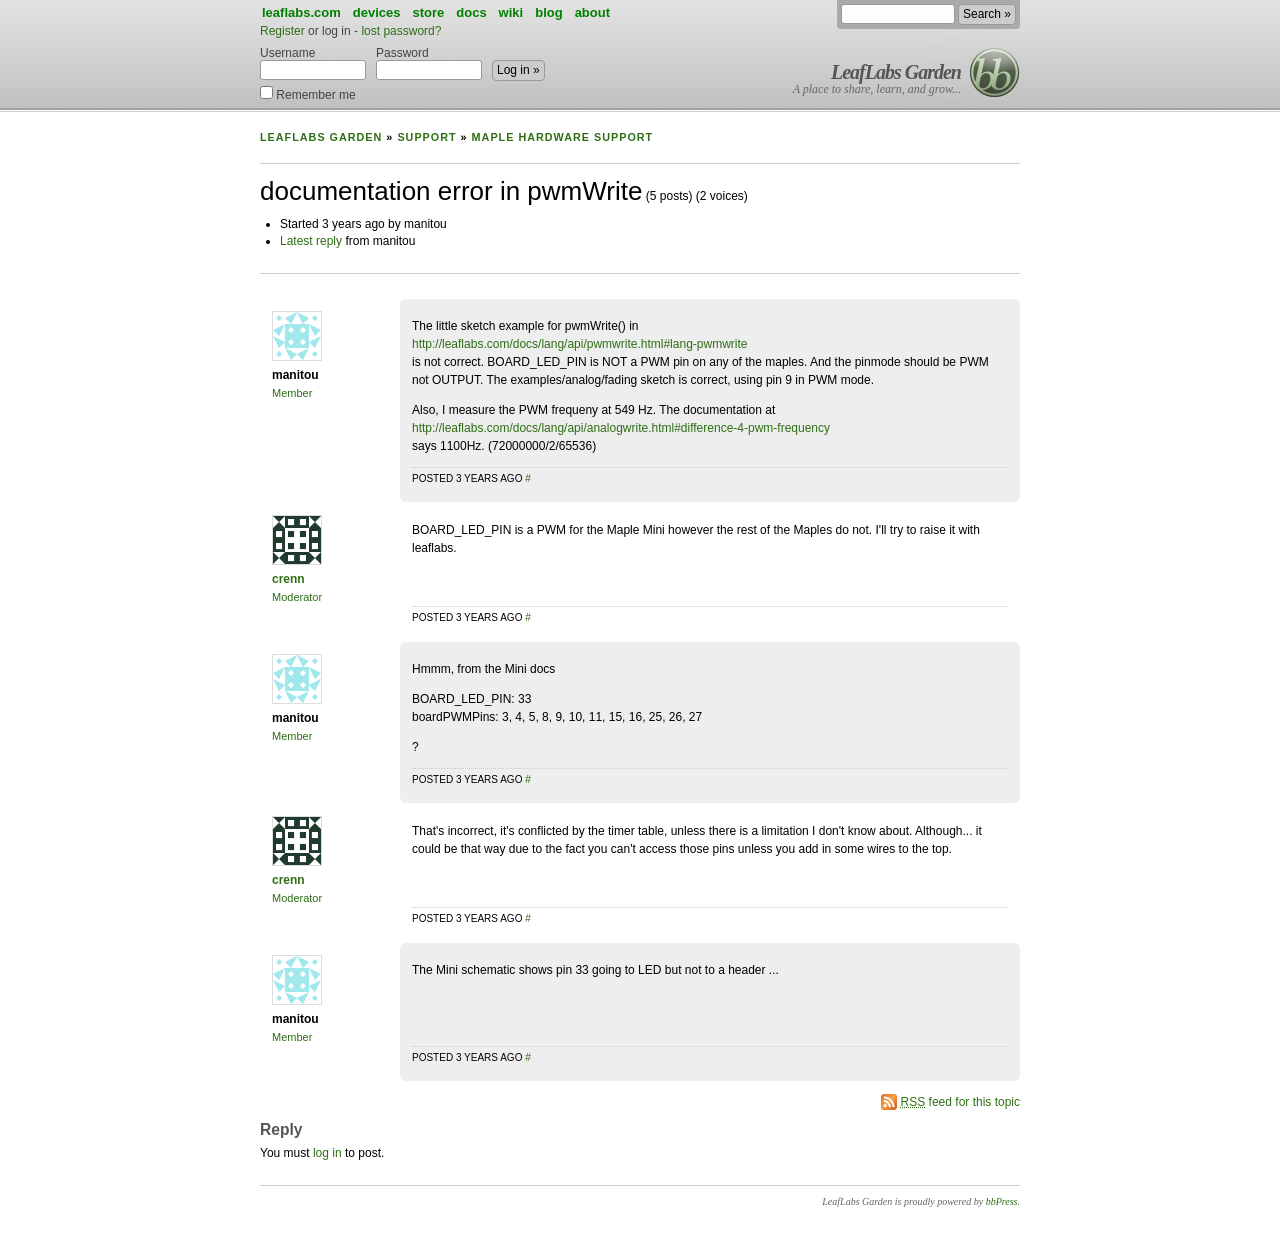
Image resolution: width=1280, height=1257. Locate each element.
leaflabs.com (301, 12)
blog (548, 12)
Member (292, 393)
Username (313, 63)
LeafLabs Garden (896, 72)
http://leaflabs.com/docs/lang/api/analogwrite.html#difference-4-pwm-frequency (621, 428)
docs (471, 12)
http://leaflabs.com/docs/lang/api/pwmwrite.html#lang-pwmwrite (579, 344)
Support (426, 137)
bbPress (1002, 1201)
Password (429, 63)
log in (327, 1153)
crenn (288, 579)
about (592, 12)
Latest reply (311, 241)
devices (377, 12)
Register (282, 31)
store (428, 12)
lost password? (401, 31)
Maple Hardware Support (563, 137)
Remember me (308, 93)
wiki (511, 12)
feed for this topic (960, 1102)
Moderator (297, 597)
